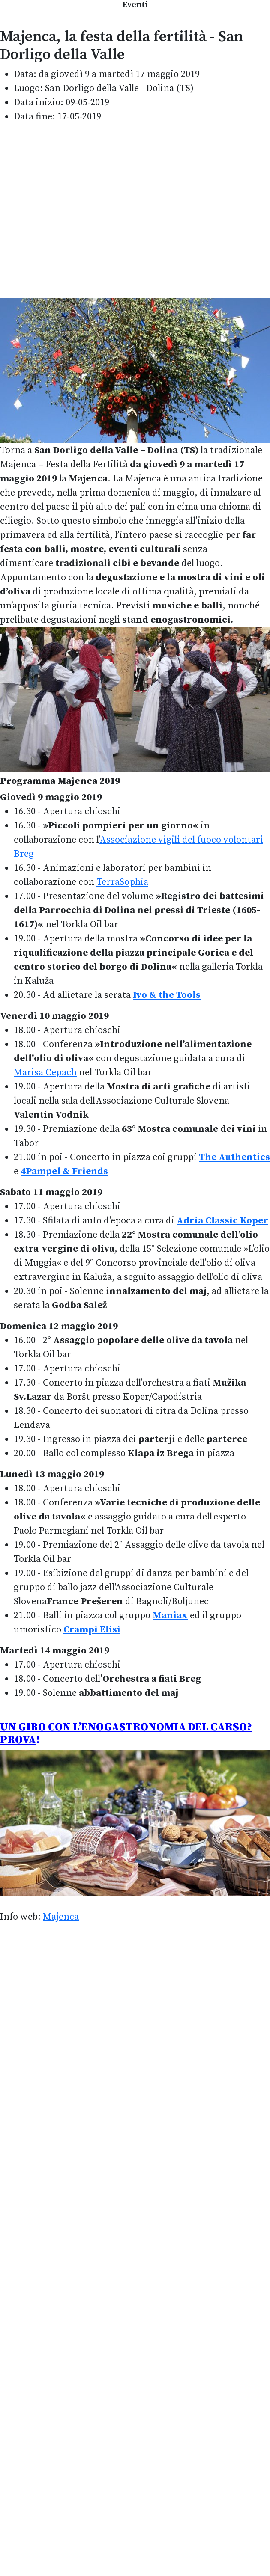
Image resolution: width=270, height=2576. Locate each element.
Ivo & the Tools (167, 995)
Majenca (61, 1917)
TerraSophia (122, 882)
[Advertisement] (80, 211)
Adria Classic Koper (222, 1220)
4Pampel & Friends (64, 1171)
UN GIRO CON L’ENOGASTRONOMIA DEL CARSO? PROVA (126, 1734)
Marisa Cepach (45, 1072)
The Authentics (234, 1157)
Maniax (170, 1615)
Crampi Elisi (91, 1629)
